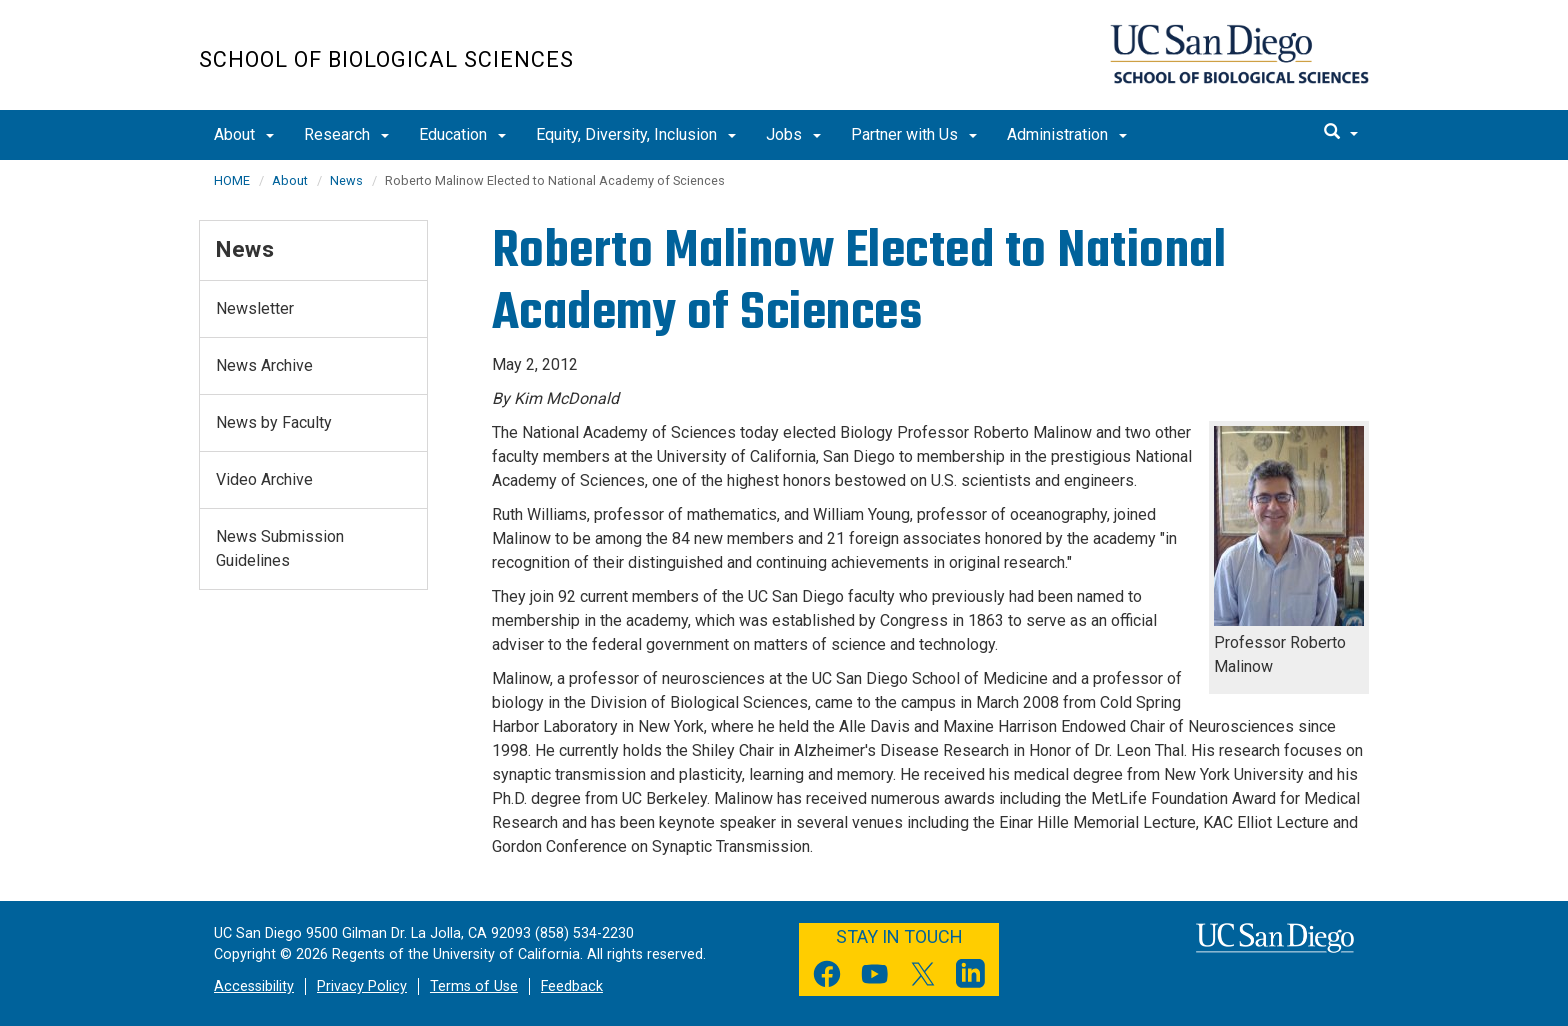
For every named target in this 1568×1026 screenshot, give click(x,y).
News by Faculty (274, 422)
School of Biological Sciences (386, 59)
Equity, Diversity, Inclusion (636, 134)
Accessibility (254, 986)
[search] (1341, 133)
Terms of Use (474, 986)
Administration (1067, 134)
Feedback (572, 986)
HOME (232, 180)
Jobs (793, 134)
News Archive (264, 365)
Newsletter (255, 308)
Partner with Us (914, 134)
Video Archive (264, 479)
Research (346, 134)
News (346, 180)
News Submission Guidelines (280, 548)
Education (462, 134)
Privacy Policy (362, 986)
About (244, 134)
